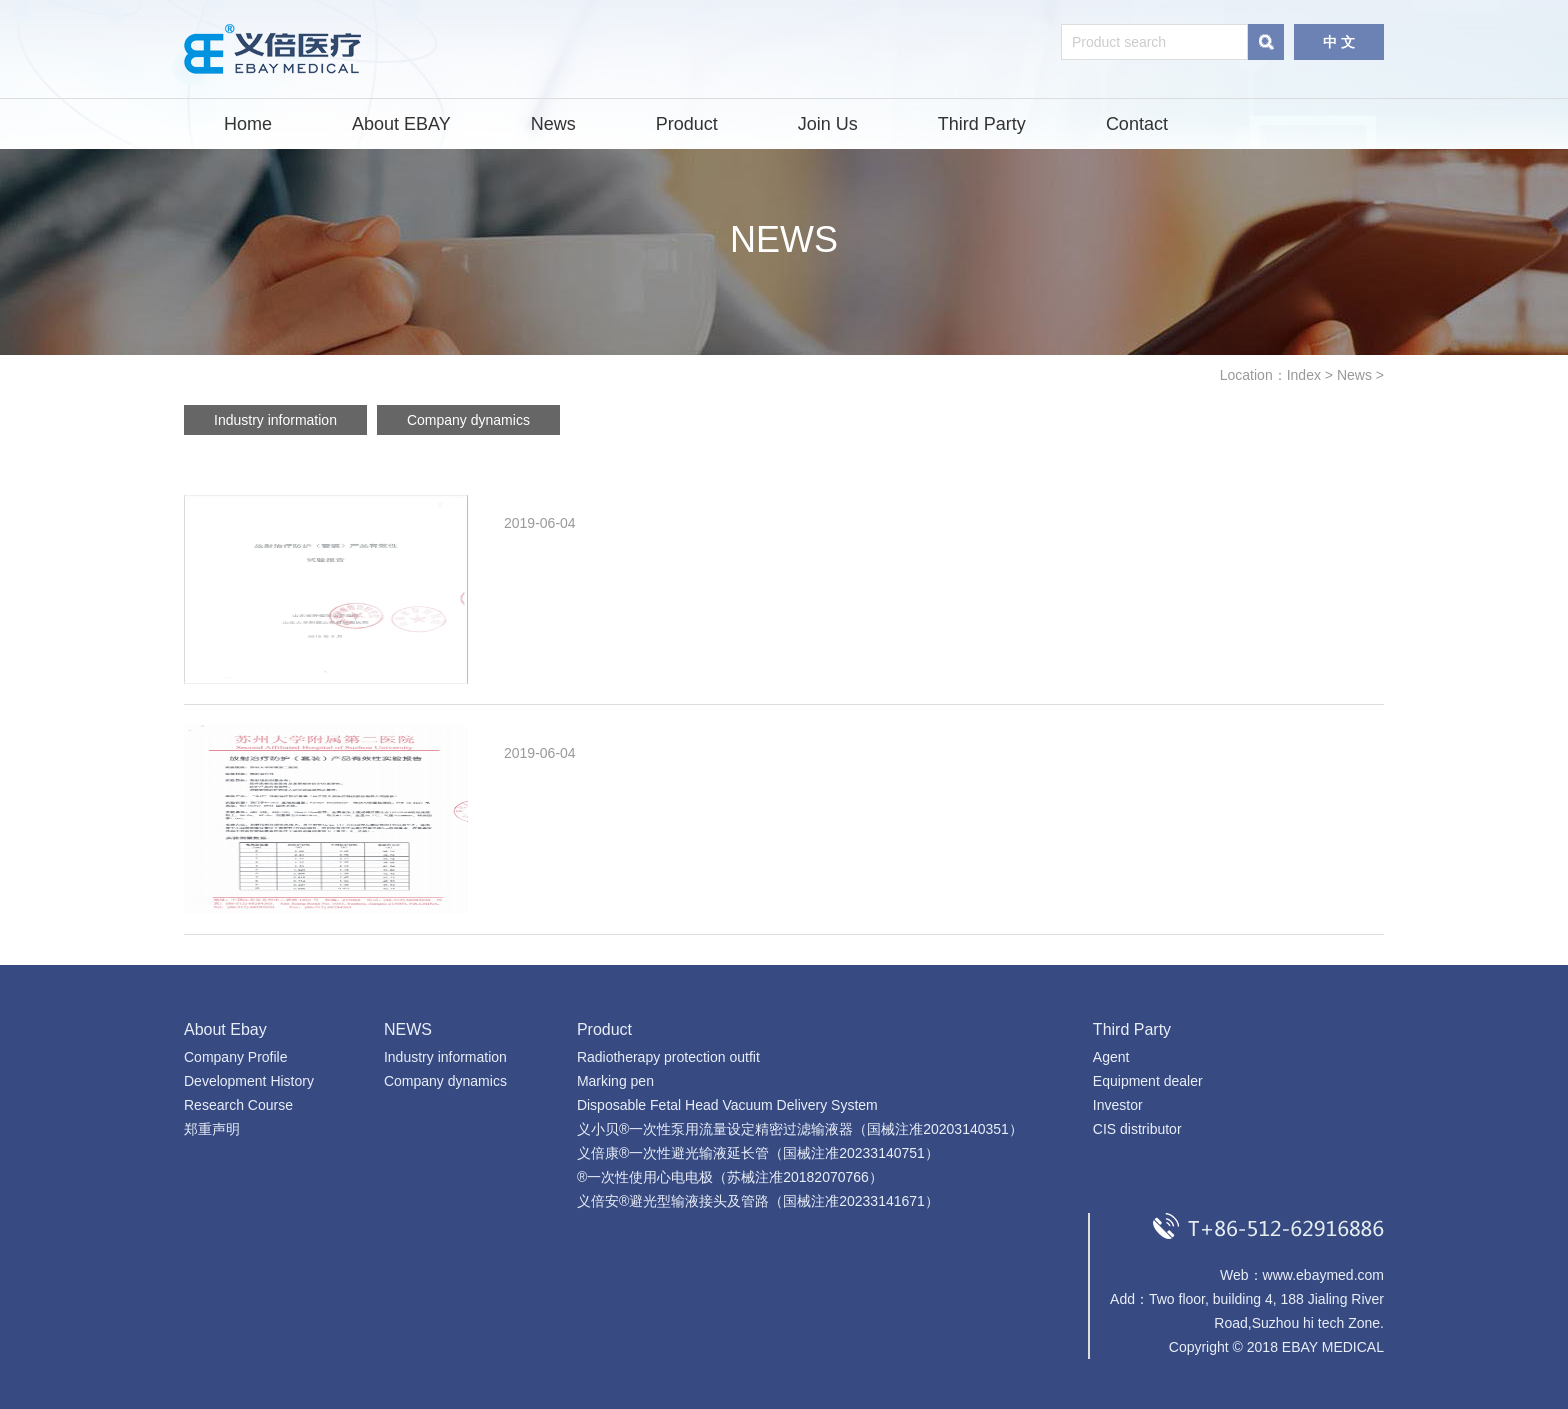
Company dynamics (468, 420)
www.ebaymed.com (1323, 1275)
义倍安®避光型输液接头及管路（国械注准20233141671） (758, 1201)
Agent (1111, 1057)
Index (1304, 375)
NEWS (408, 1029)
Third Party (982, 124)
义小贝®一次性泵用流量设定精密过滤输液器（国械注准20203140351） (800, 1129)
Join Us (828, 124)
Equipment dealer (1148, 1081)
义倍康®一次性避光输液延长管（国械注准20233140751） (758, 1153)
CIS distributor (1137, 1129)
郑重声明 (212, 1129)
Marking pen (615, 1081)
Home (248, 124)
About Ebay (225, 1029)
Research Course (238, 1105)
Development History (249, 1081)
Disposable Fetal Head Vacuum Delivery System (727, 1105)
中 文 (1339, 42)
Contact (1137, 124)
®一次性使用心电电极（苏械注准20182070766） (730, 1177)
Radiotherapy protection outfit (668, 1057)
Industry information (275, 420)
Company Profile (236, 1057)
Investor (1118, 1105)
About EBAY (401, 124)
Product (687, 124)
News (553, 124)
